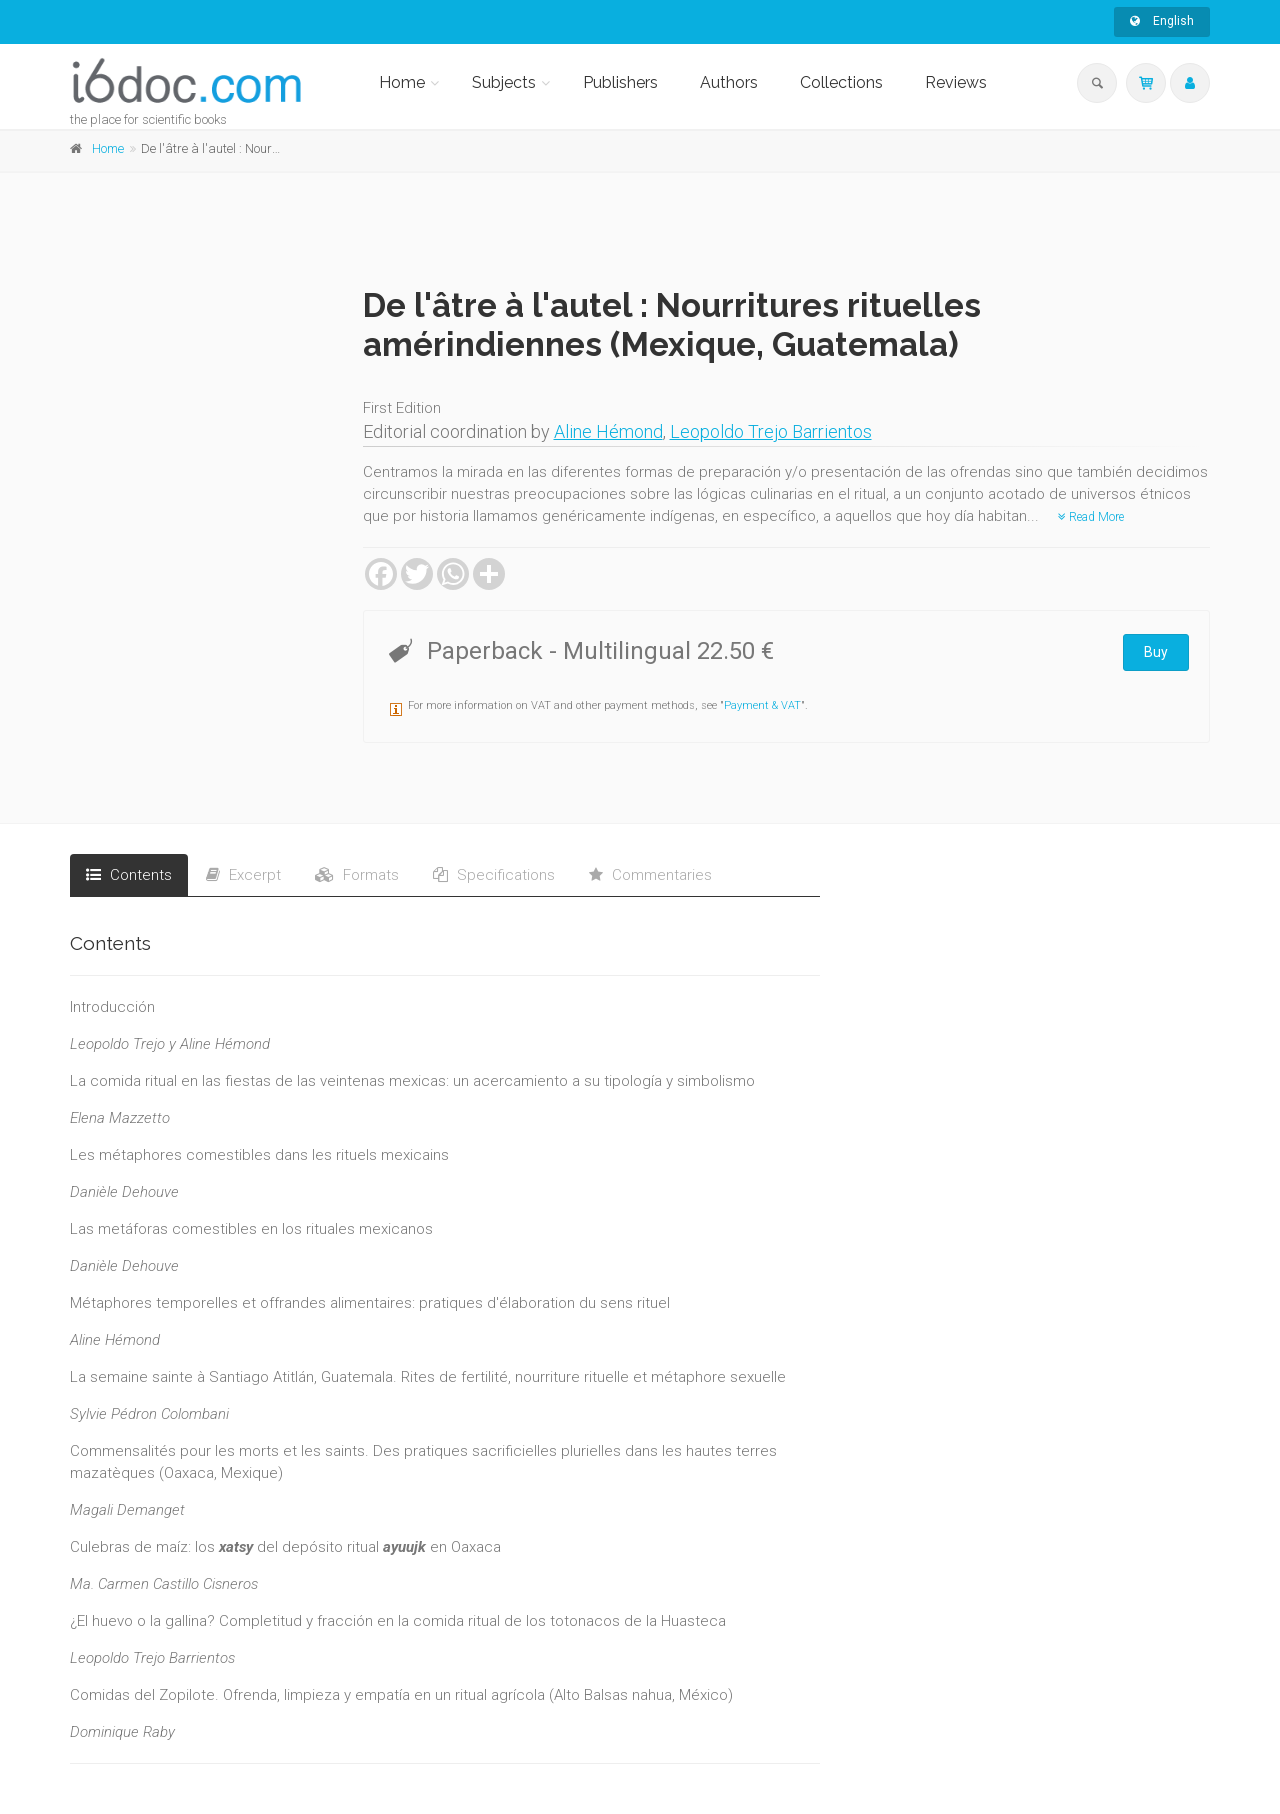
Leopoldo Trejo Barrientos (771, 431)
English (1162, 21)
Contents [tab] (129, 875)
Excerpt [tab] (243, 875)
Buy (1156, 652)
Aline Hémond (608, 431)
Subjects (504, 82)
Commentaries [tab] (650, 875)
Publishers (620, 82)
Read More (1091, 517)
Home (402, 82)
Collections (841, 82)
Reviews (956, 82)
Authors (729, 82)
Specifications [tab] (494, 875)
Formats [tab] (357, 875)
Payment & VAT (762, 705)
